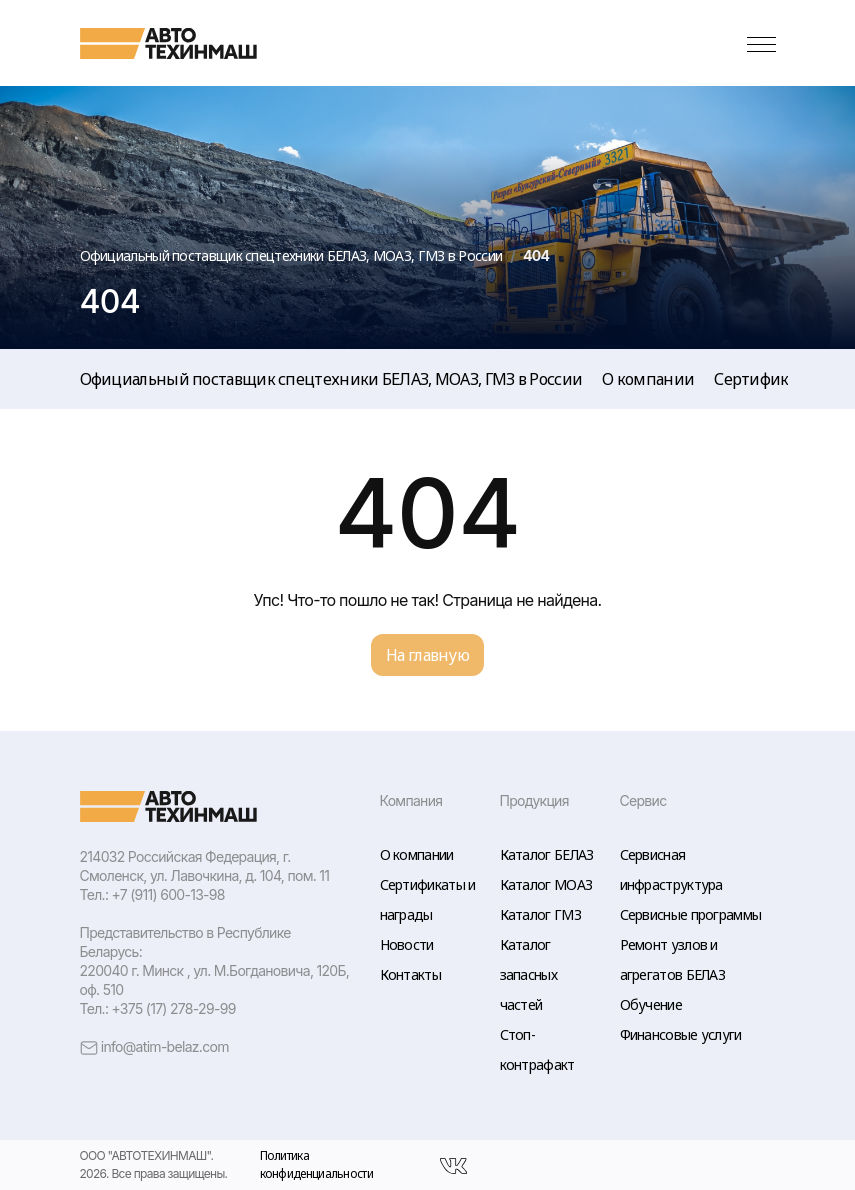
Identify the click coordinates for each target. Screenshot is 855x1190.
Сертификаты (765, 379)
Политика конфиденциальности (316, 1165)
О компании (648, 379)
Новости (407, 944)
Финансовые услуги (681, 1034)
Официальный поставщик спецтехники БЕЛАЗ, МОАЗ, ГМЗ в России (331, 379)
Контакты (410, 974)
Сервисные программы (691, 914)
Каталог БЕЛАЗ (547, 854)
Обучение (651, 1004)
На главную (427, 655)
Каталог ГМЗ (540, 914)
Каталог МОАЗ (546, 884)
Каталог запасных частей (528, 974)
